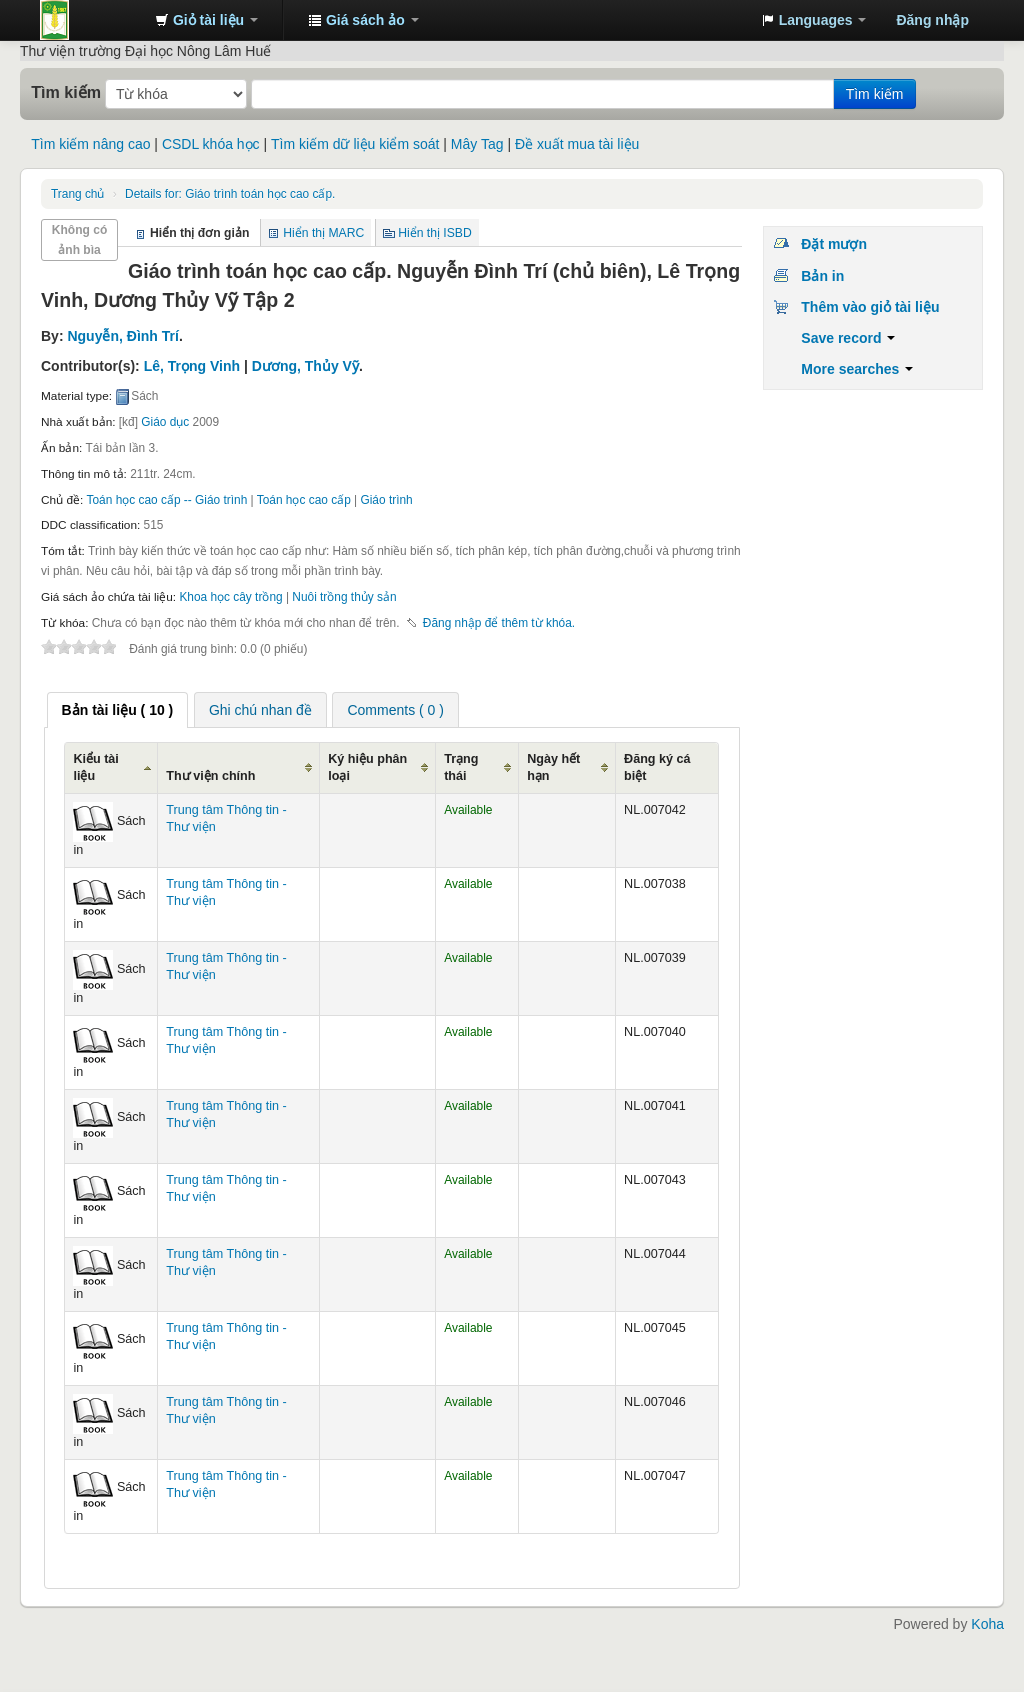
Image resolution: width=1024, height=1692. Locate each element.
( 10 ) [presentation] (118, 710)
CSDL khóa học (211, 144)
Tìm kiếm (66, 92)
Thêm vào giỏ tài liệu (870, 307)
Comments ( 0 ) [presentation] (395, 710)
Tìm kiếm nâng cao (90, 144)
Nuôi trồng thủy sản (344, 597)
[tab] (118, 710)
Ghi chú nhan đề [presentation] (260, 710)
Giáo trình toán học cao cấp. (230, 194)
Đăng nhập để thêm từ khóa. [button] (499, 623)
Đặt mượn (834, 244)
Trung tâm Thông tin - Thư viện (90, 20)
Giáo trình (386, 500)
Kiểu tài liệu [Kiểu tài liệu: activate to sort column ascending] (95, 767)
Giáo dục (165, 422)
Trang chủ (77, 194)
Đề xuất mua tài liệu (577, 144)
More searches (857, 369)
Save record (848, 338)
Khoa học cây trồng (230, 597)
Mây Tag (477, 144)
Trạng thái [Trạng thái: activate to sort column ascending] (461, 767)
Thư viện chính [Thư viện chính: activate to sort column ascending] (210, 776)
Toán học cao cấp (304, 500)
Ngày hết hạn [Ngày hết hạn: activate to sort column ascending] (553, 767)
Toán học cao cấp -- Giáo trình (167, 500)
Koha (987, 1624)
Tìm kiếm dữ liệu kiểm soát (355, 144)
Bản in (822, 276)
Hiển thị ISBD (435, 233)
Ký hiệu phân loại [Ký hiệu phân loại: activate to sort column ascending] (367, 767)
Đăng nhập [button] (932, 20)
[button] (206, 20)
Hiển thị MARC (323, 233)
